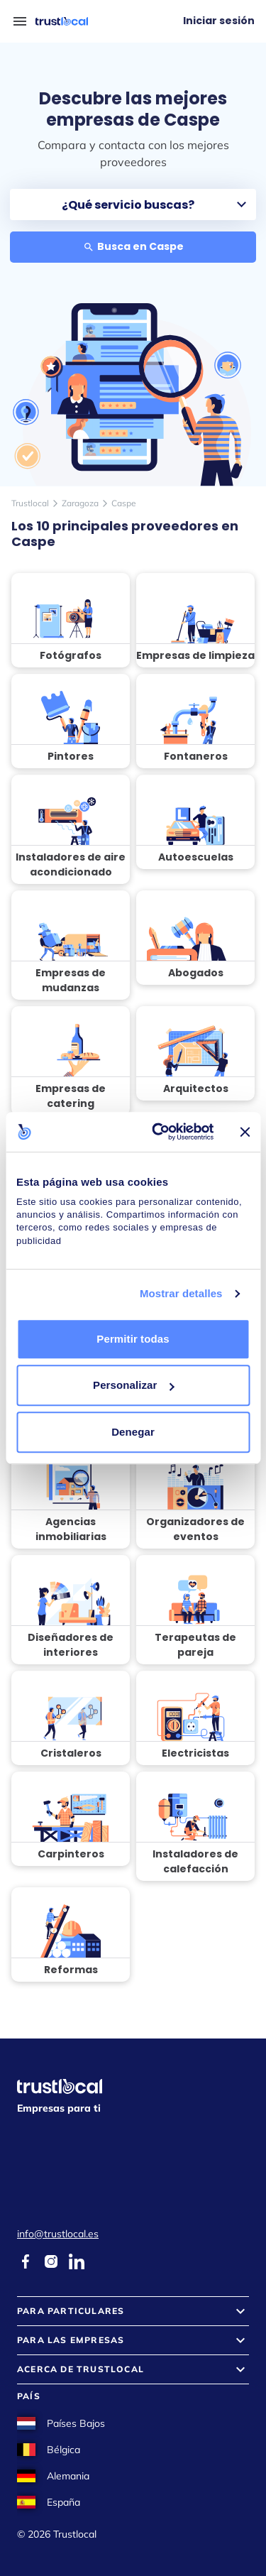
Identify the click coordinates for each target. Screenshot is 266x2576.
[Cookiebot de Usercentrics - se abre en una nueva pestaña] (159, 1132)
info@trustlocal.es (58, 2233)
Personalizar (133, 1385)
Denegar (133, 1432)
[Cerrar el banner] (245, 1132)
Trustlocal (30, 503)
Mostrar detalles (181, 1293)
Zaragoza (80, 503)
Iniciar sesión (219, 20)
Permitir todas (132, 1339)
